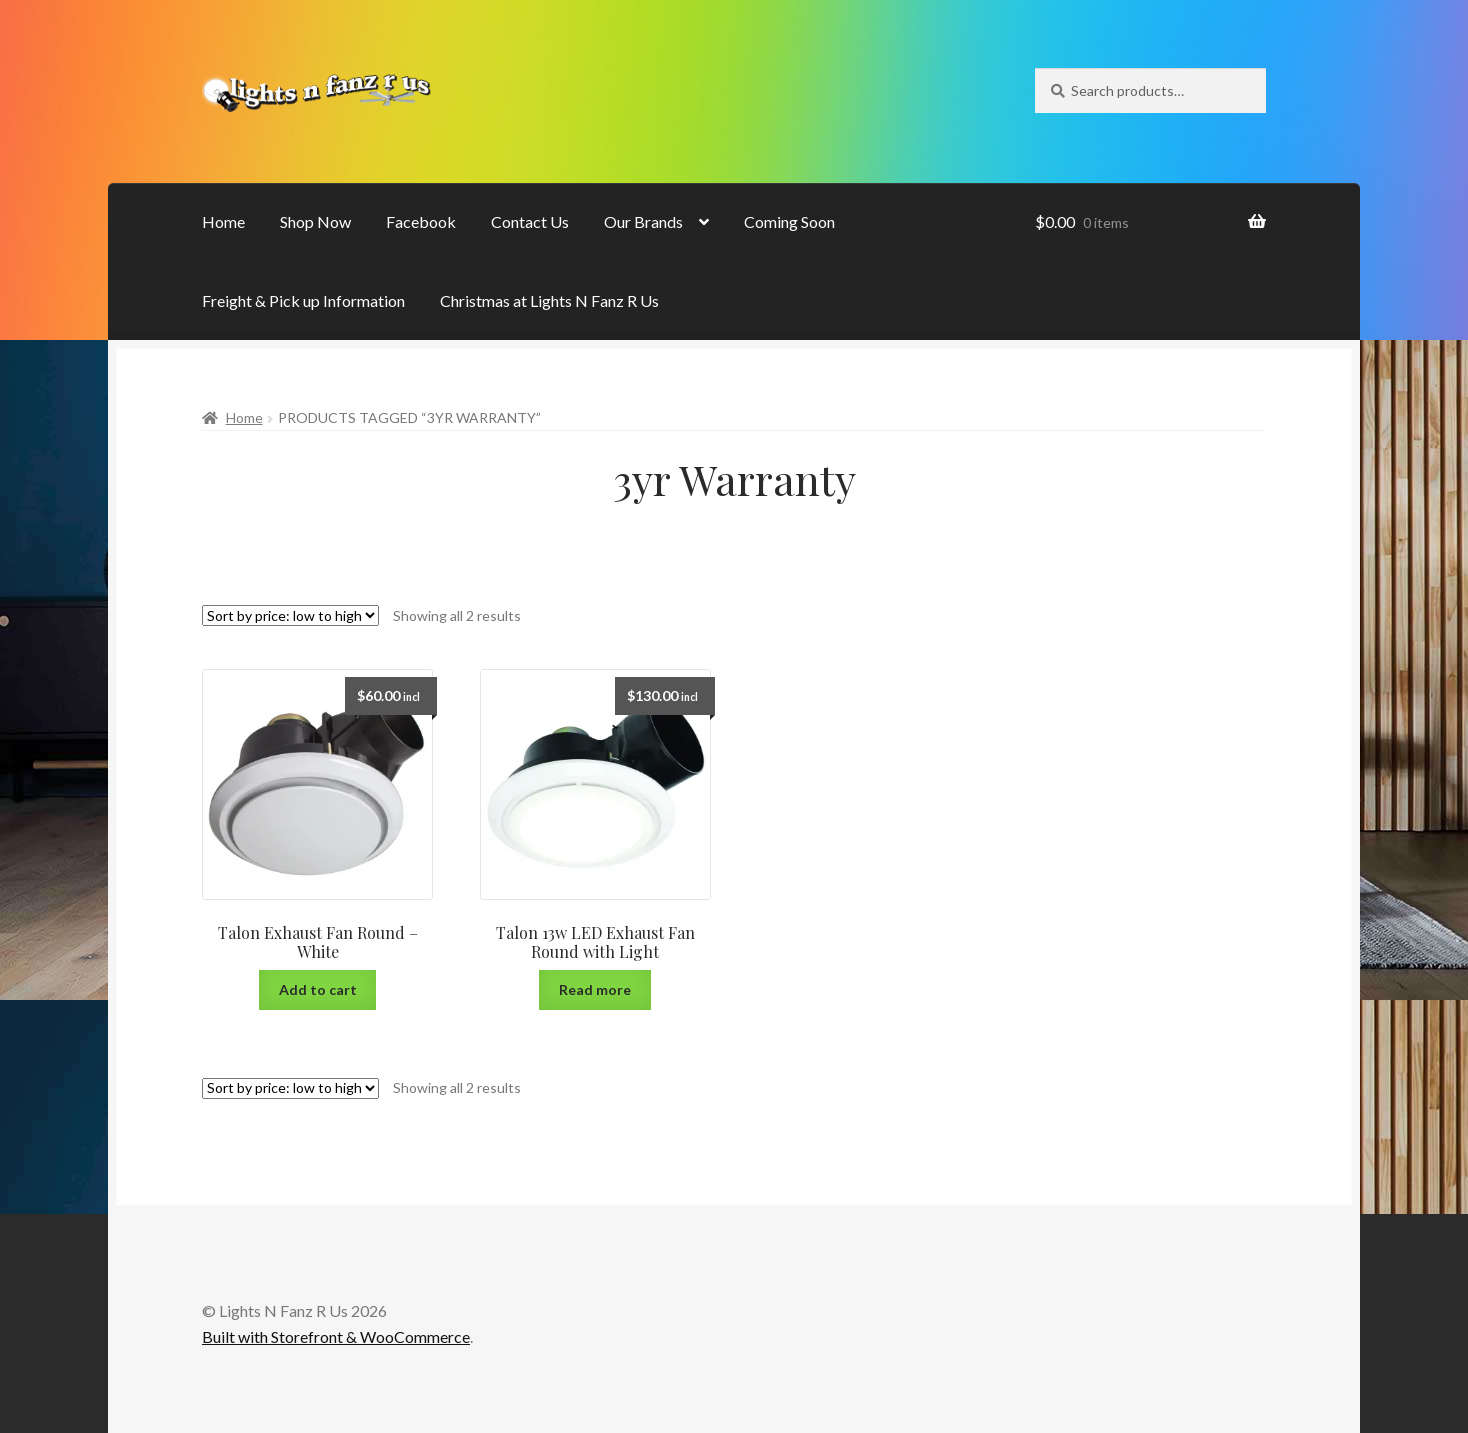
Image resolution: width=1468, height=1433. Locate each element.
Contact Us (530, 221)
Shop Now (315, 221)
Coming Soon (789, 221)
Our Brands (643, 221)
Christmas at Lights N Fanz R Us (549, 300)
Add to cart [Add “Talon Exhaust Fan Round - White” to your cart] (318, 989)
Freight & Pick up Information (303, 300)
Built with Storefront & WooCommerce (336, 1336)
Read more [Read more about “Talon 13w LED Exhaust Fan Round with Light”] (595, 989)
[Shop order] (290, 615)
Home (223, 221)
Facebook (421, 221)
